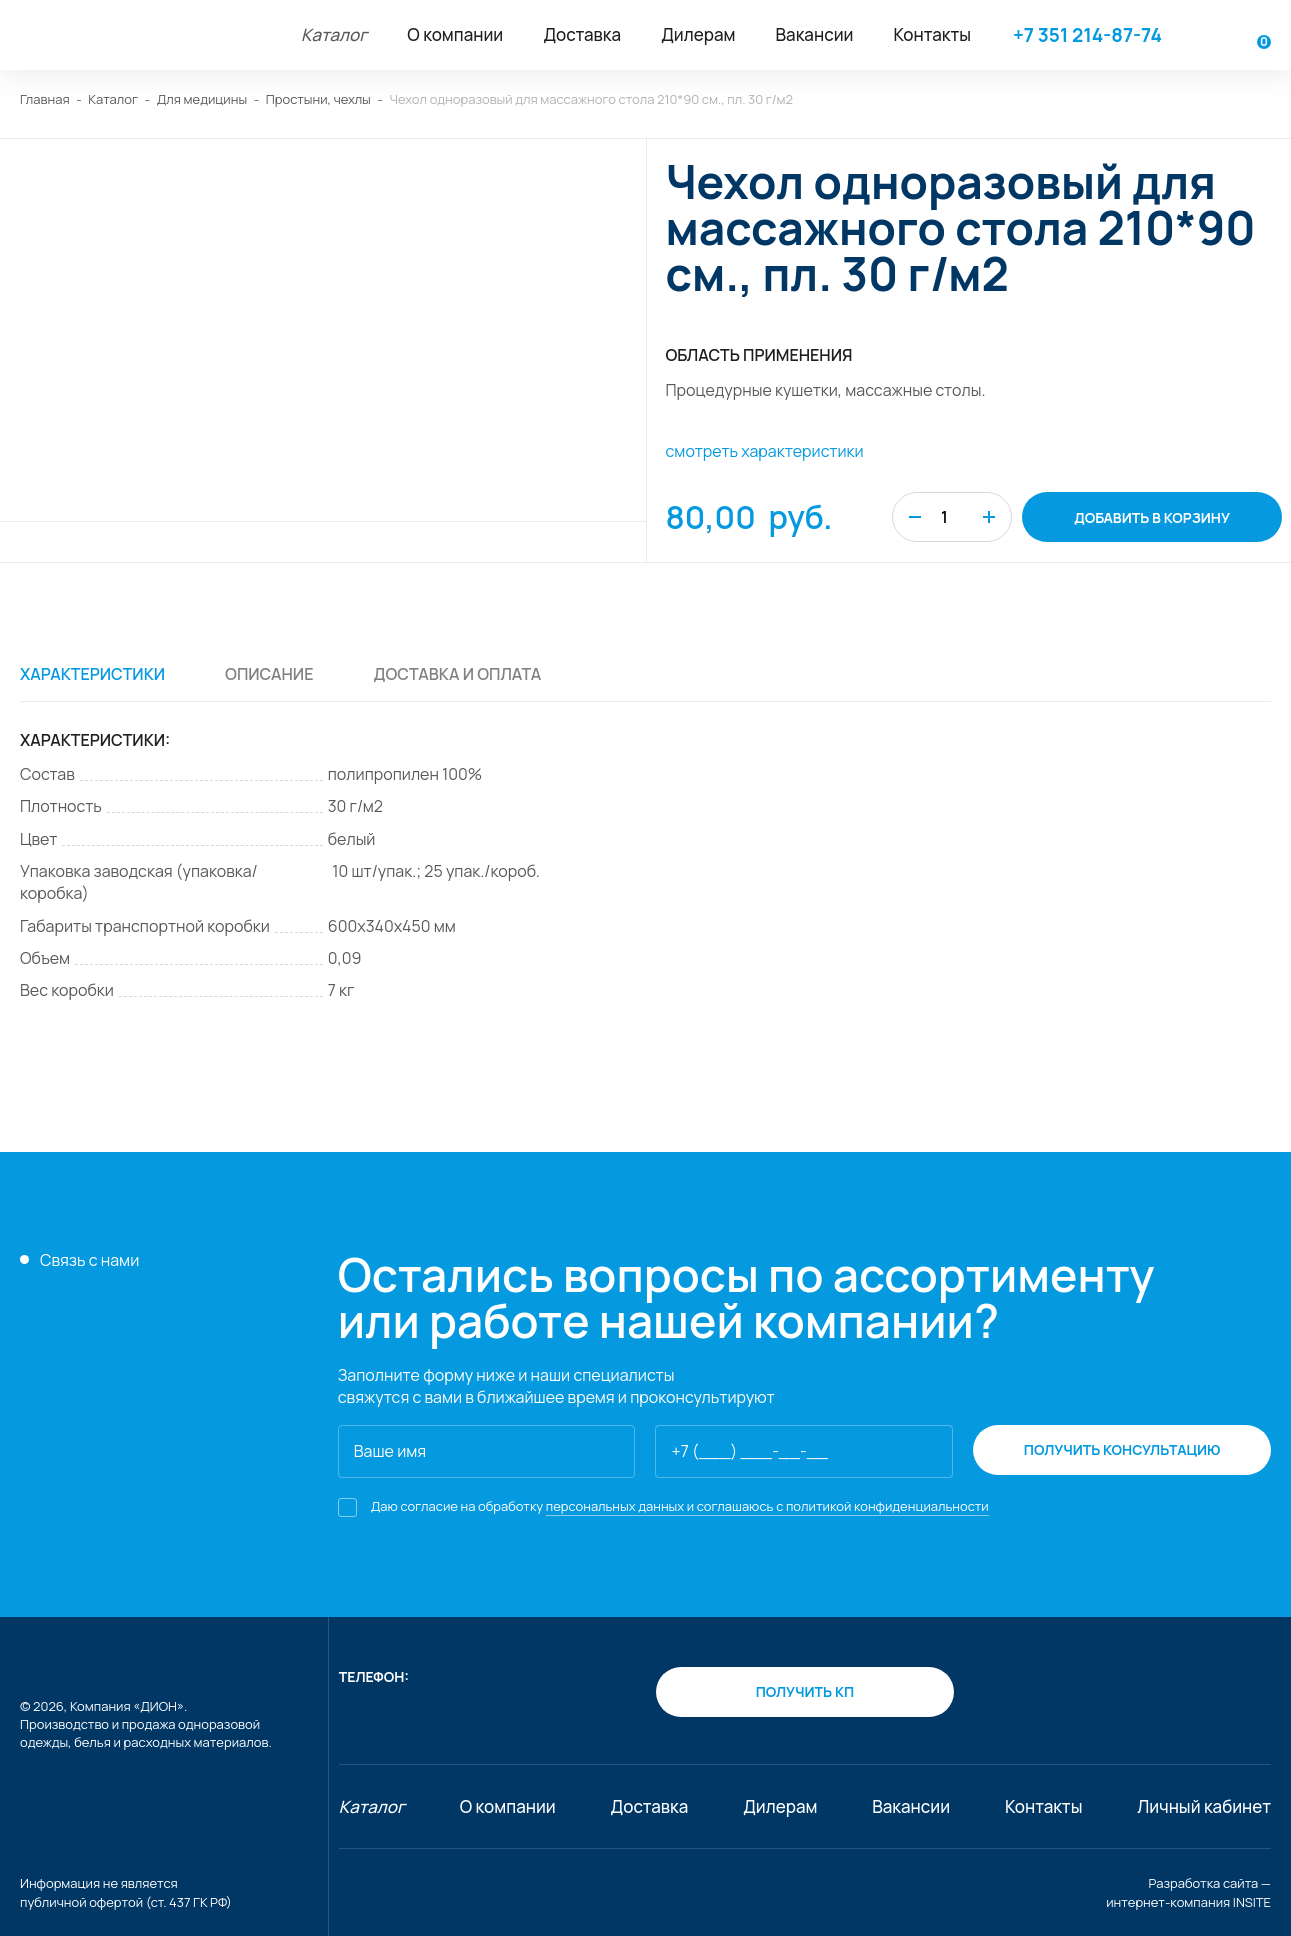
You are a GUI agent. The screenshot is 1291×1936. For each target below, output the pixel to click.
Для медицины (202, 99)
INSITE (1252, 1902)
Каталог (113, 99)
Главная (45, 99)
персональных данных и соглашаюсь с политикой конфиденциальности (767, 1506)
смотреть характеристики (765, 451)
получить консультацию (1122, 1449)
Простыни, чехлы (318, 99)
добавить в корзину (1152, 517)
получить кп (805, 1691)
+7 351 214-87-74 (1087, 35)
